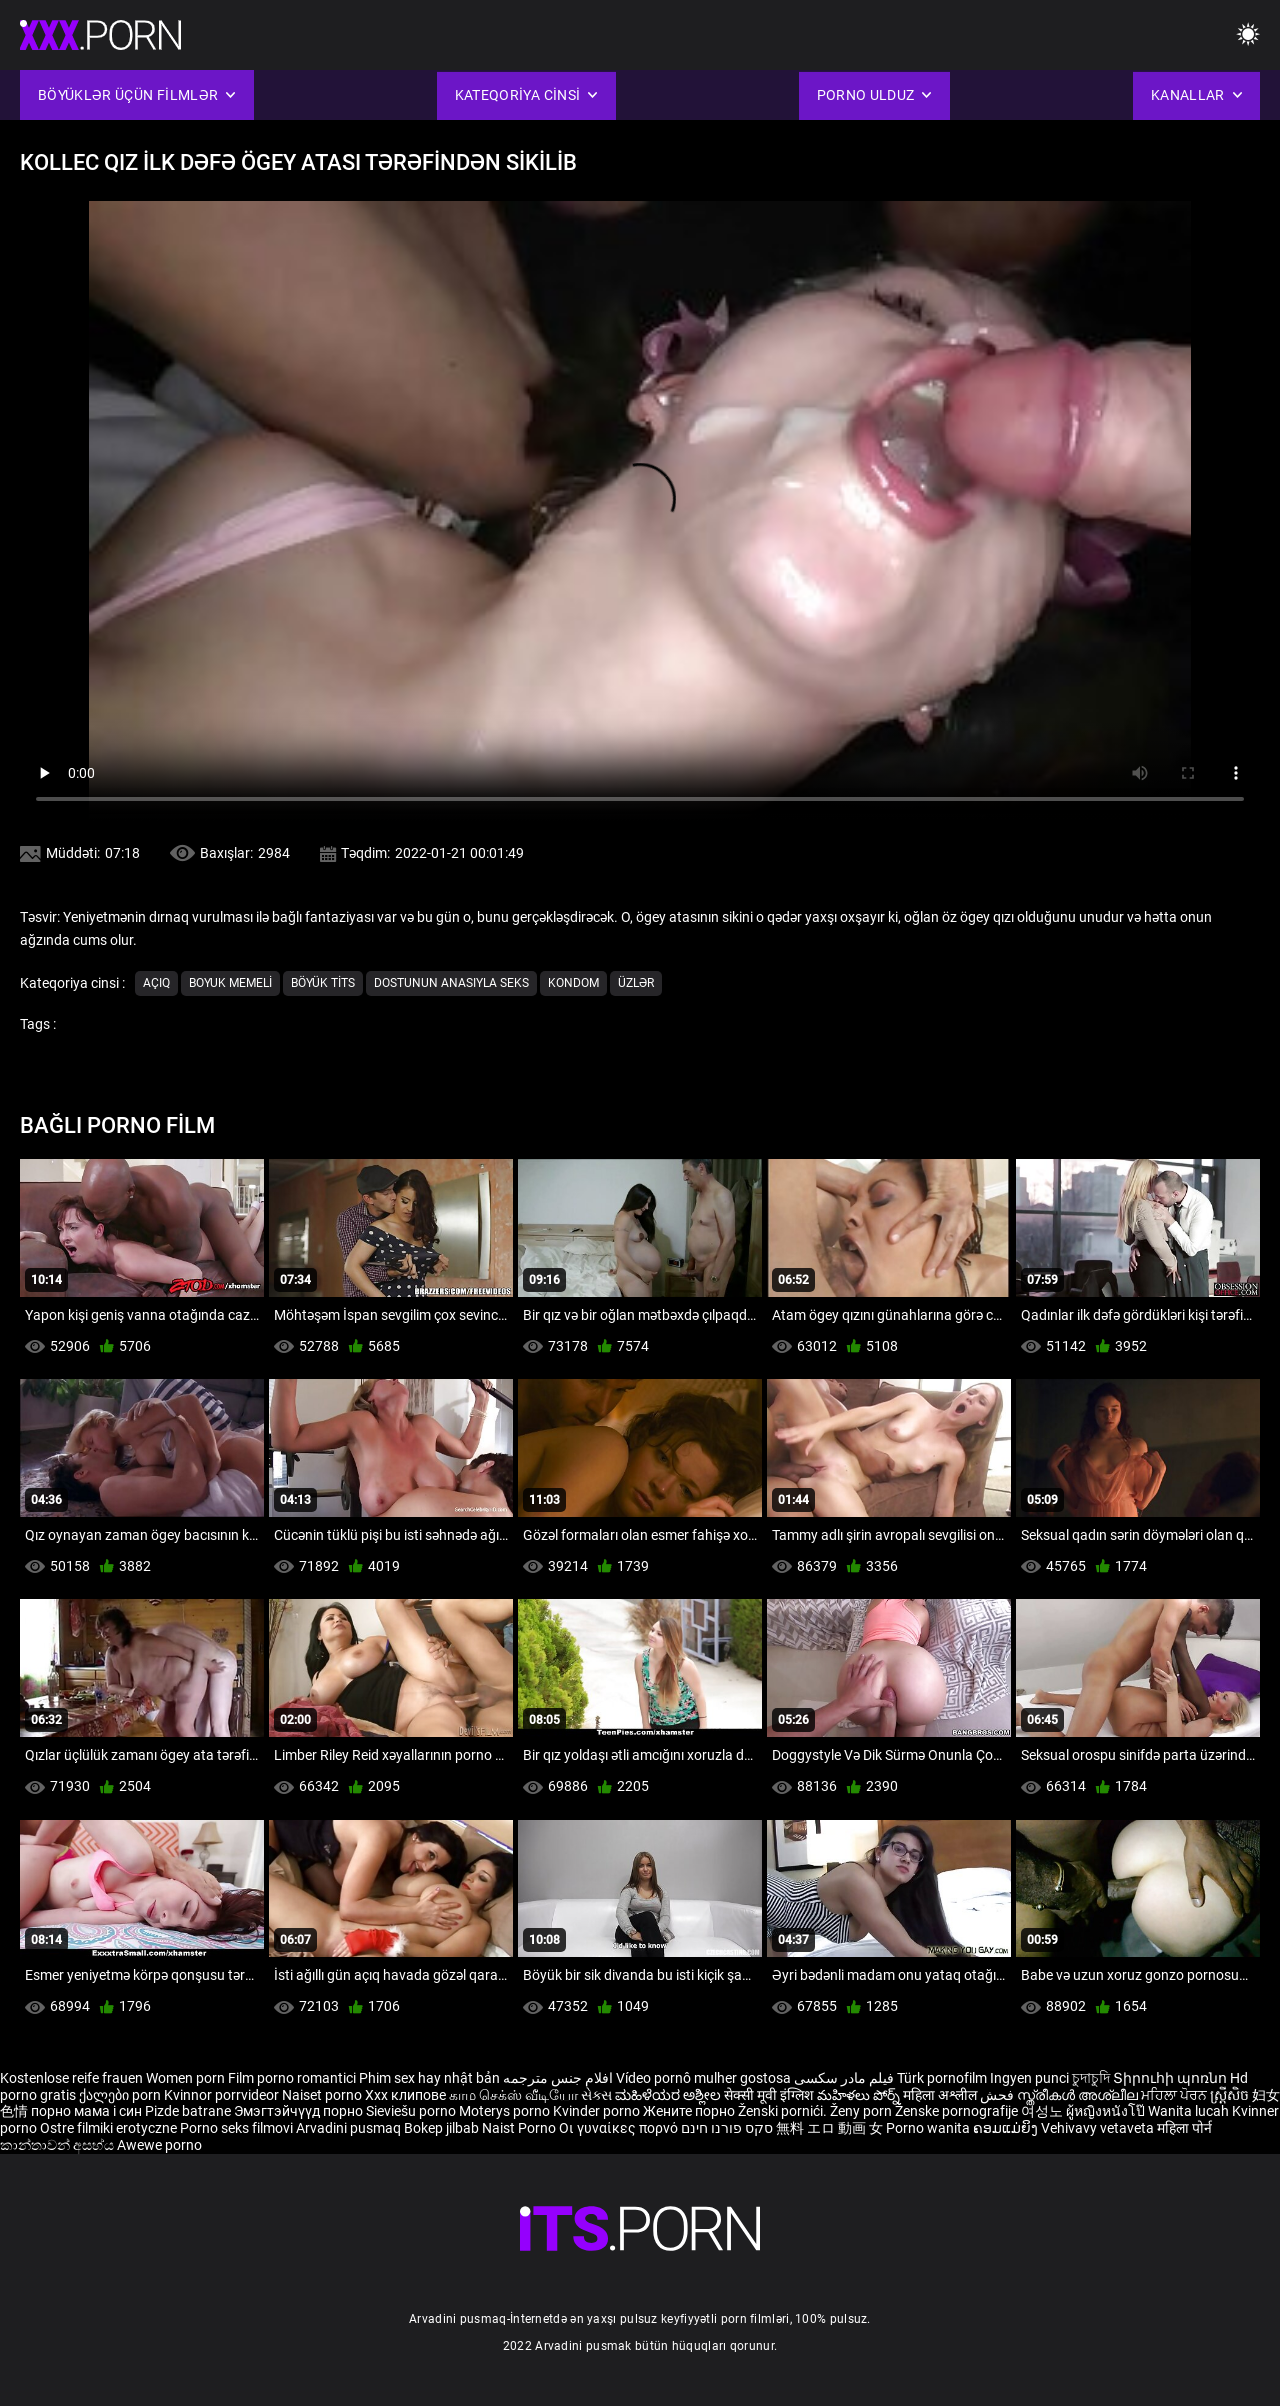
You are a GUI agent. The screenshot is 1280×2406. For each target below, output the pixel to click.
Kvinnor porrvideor (223, 2095)
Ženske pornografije (958, 2111)
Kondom (573, 983)
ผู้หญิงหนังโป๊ (1107, 2111)
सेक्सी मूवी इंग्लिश (769, 2095)
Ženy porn (862, 2111)
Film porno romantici (292, 2078)
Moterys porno (506, 2111)
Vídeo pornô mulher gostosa (703, 2078)
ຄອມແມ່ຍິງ (1007, 2128)
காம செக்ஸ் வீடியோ (513, 2095)
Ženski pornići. (784, 2111)
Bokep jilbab (441, 2128)
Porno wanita (929, 2128)
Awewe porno (159, 2145)
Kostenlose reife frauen (71, 2078)
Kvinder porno (598, 2111)
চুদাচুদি (1091, 2078)
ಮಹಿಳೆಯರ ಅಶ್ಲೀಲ (669, 2095)
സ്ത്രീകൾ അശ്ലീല (1079, 2095)
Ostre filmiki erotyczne (108, 2128)
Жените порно (690, 2111)
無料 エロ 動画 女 (829, 2128)
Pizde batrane (188, 2111)
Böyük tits (323, 983)
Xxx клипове (405, 2095)
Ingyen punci (1029, 2078)
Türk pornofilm (942, 2078)
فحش (998, 2095)
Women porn (187, 2078)
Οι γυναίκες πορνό (620, 2128)
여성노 (1043, 2111)
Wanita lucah (1190, 2111)
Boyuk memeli (230, 983)
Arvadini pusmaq (350, 2128)
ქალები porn (121, 2095)
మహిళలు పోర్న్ (860, 2095)
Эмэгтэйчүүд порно (300, 2111)
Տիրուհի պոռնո (1171, 2078)
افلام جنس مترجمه (558, 2078)
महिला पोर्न (1184, 2128)
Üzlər (636, 983)
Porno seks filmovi (236, 2128)
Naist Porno (520, 2128)
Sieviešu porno (412, 2111)
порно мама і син (86, 2111)
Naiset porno (323, 2095)
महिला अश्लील (941, 2095)
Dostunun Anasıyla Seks (451, 983)
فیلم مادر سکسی (844, 2078)
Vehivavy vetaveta (1099, 2128)
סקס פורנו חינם (727, 2128)
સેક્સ (596, 2095)
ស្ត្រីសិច (1231, 2095)
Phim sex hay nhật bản (429, 2078)
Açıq (156, 983)
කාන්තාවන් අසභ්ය (58, 2145)
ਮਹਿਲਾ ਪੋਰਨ (1175, 2095)
